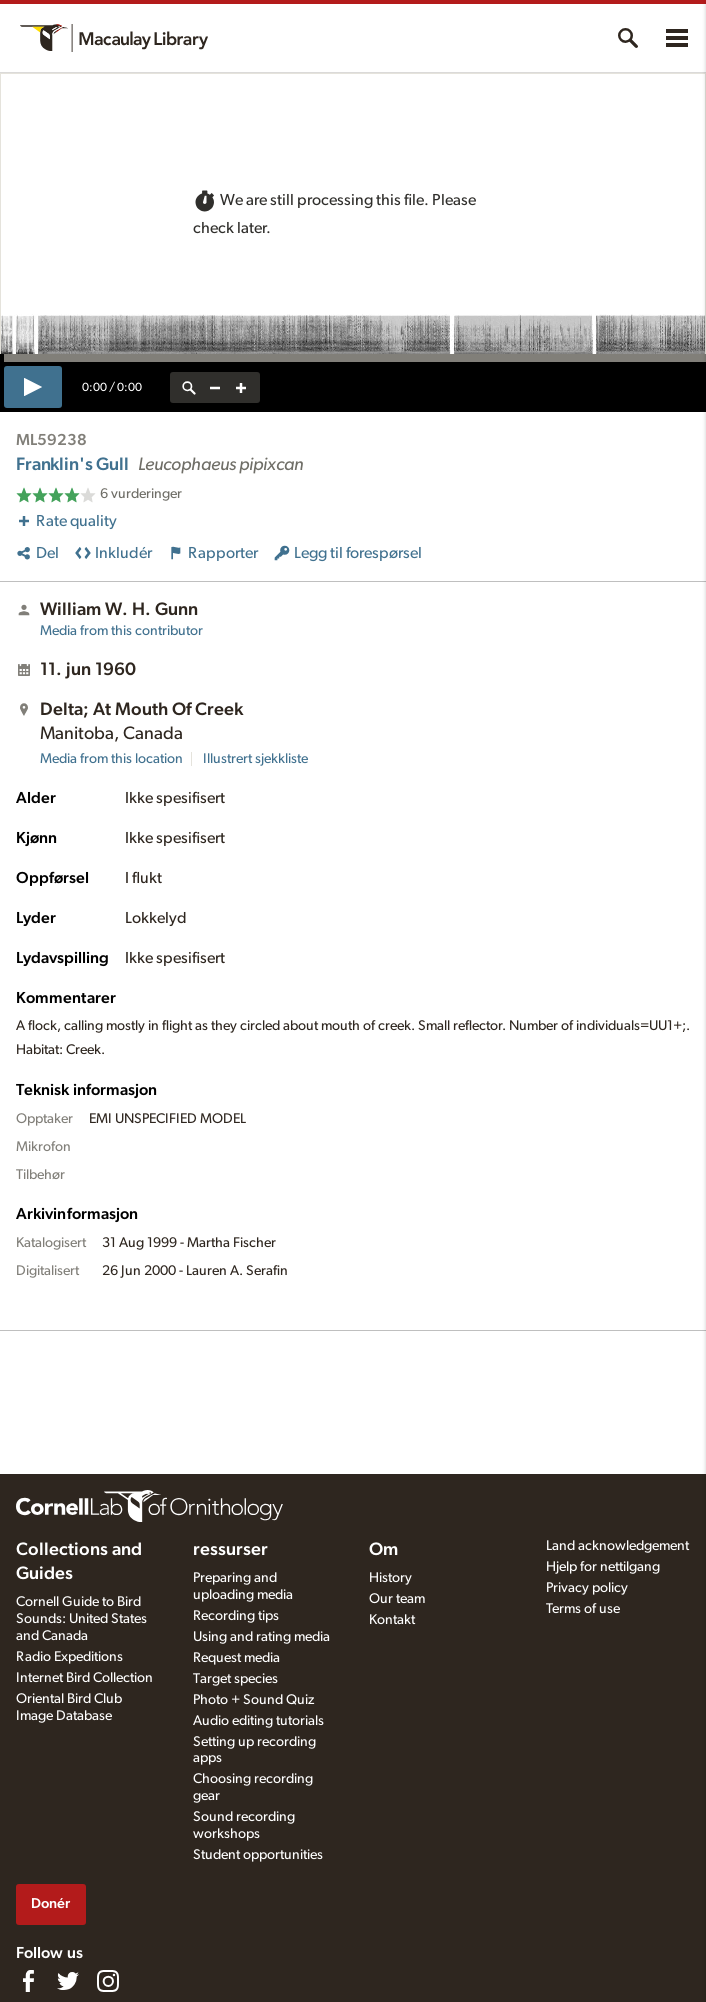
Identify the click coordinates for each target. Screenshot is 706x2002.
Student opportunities (258, 1855)
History (390, 1578)
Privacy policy (587, 1588)
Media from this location (111, 759)
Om (383, 1550)
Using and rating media (261, 1637)
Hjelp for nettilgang (603, 1567)
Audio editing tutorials (258, 1721)
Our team (397, 1599)
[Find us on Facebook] (28, 1981)
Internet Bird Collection (84, 1678)
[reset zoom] (189, 387)
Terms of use (583, 1609)
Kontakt (392, 1620)
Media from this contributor (121, 631)
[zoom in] (241, 387)
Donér (50, 1903)
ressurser (230, 1550)
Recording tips (236, 1616)
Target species (235, 1679)
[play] (33, 387)
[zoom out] (215, 387)
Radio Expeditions (69, 1657)
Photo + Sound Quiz (253, 1700)
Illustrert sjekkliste (255, 759)
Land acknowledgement (617, 1546)
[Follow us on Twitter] (68, 1981)
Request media (236, 1658)
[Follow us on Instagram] (108, 1981)
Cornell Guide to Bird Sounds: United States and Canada (81, 1619)
